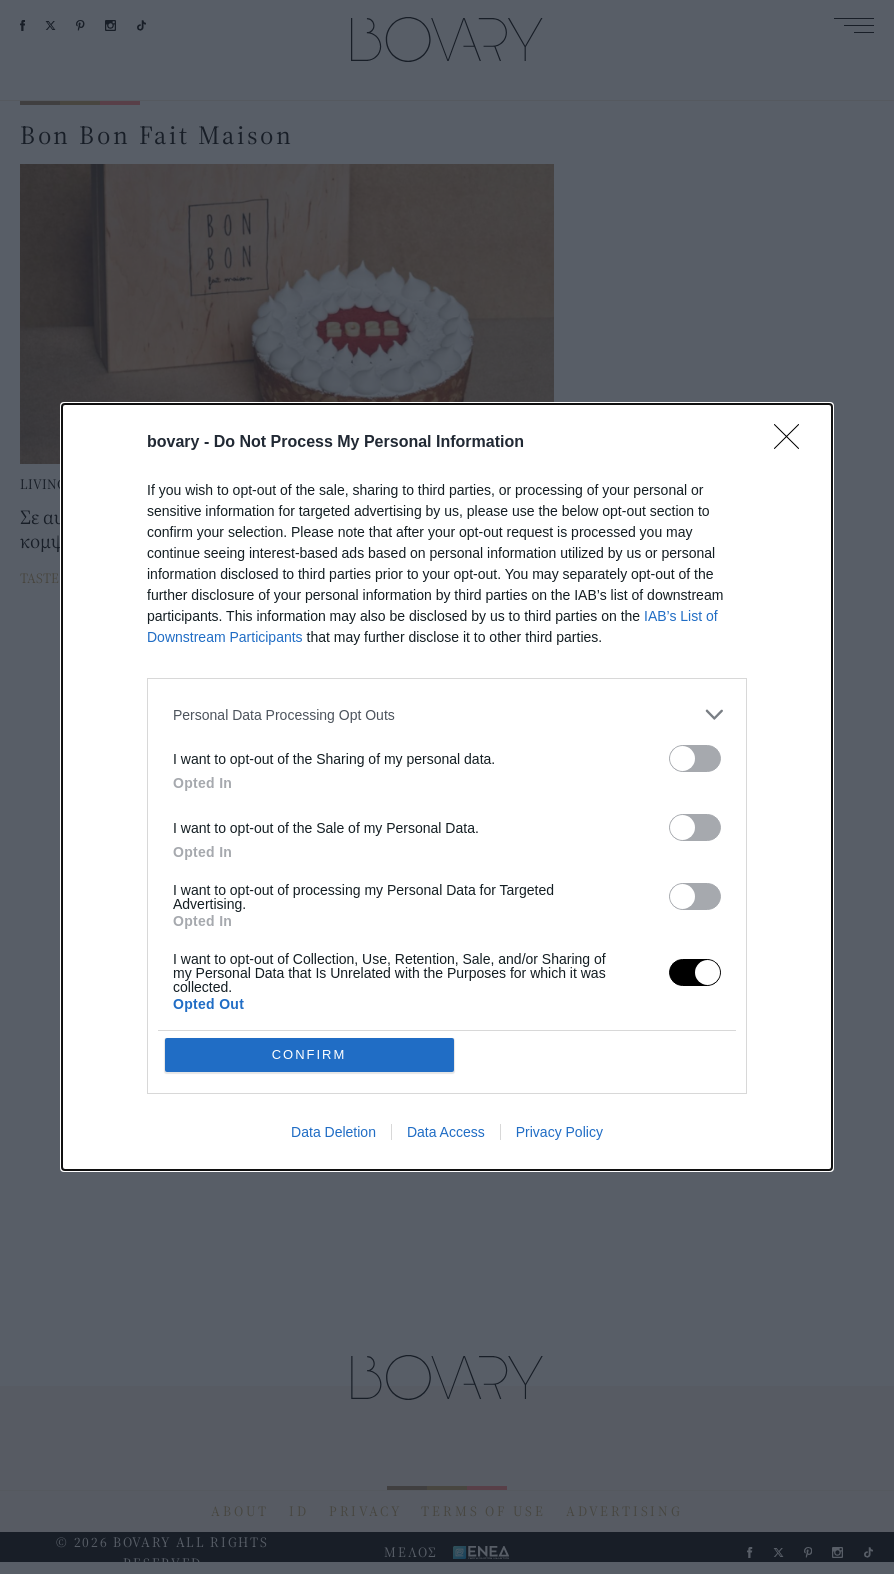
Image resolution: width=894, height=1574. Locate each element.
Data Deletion (333, 987)
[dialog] (447, 787)
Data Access (446, 987)
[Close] (793, 588)
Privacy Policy (559, 987)
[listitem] (447, 859)
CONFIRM (309, 909)
